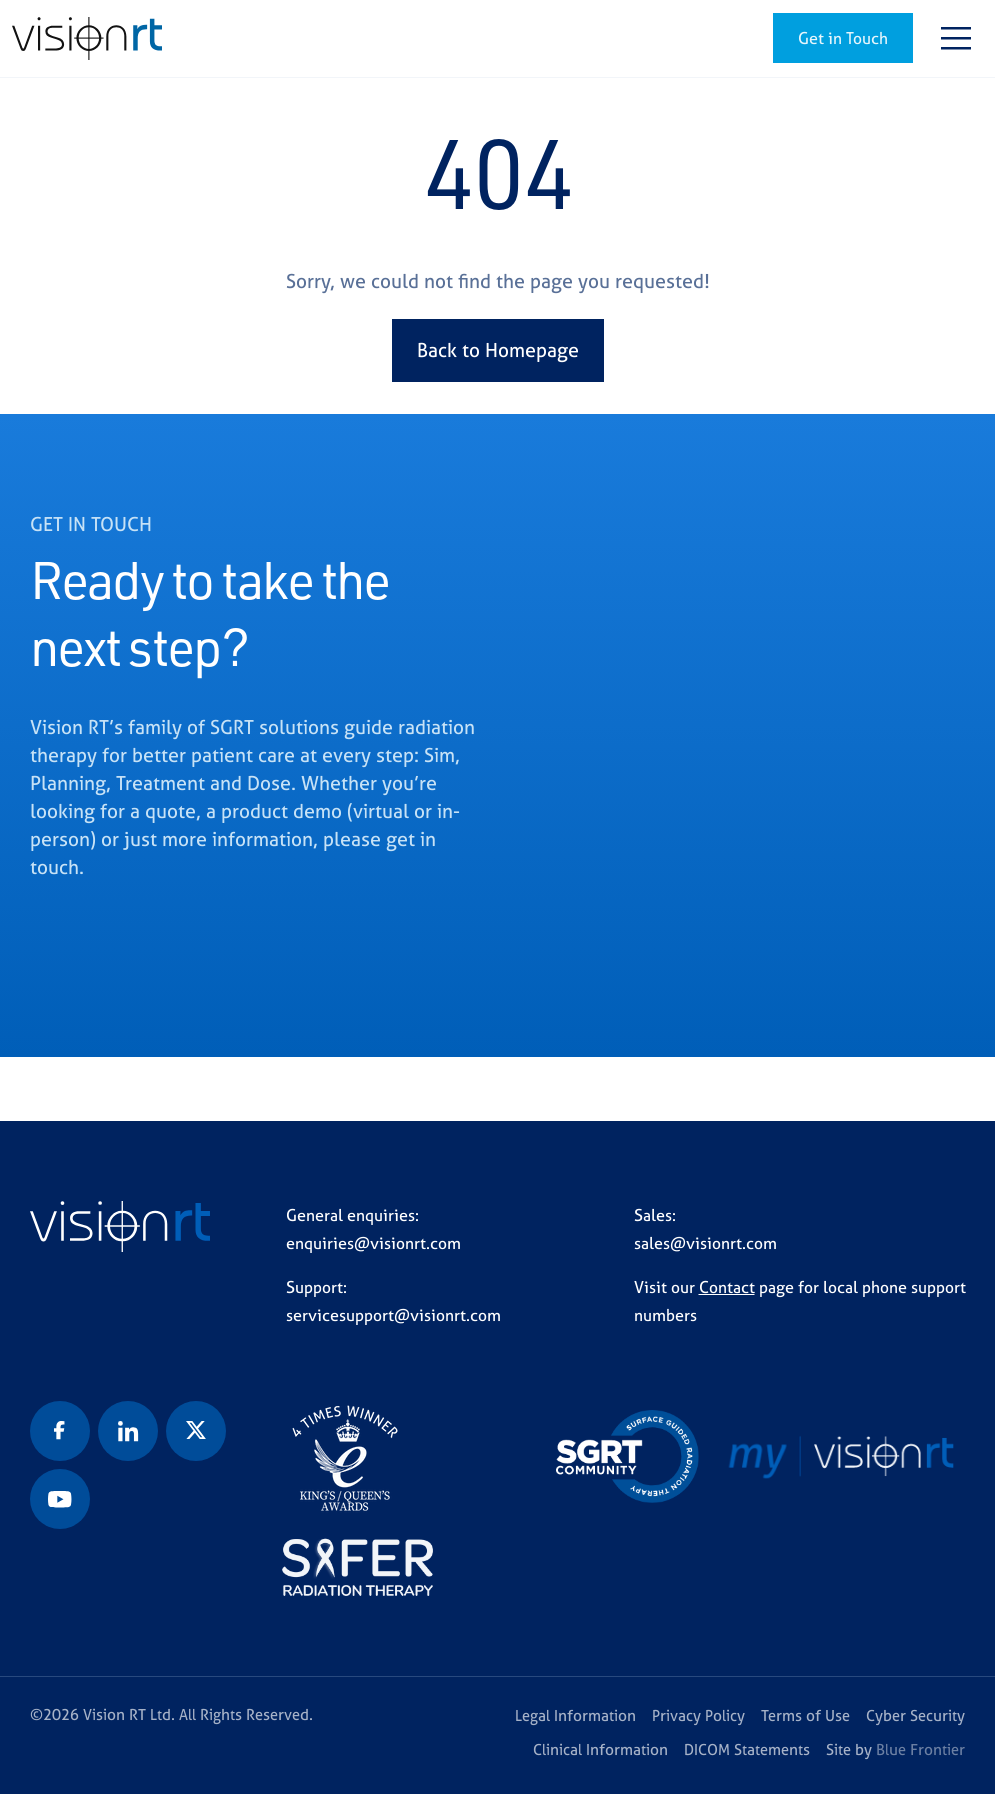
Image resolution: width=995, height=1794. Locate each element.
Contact (727, 1287)
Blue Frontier (920, 1749)
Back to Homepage (498, 350)
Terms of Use (805, 1715)
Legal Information (575, 1715)
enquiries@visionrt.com (373, 1243)
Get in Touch (843, 38)
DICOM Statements (747, 1749)
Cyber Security (915, 1715)
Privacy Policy (698, 1715)
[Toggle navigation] (956, 38)
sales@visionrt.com (705, 1243)
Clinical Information (600, 1749)
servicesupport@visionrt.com (393, 1315)
